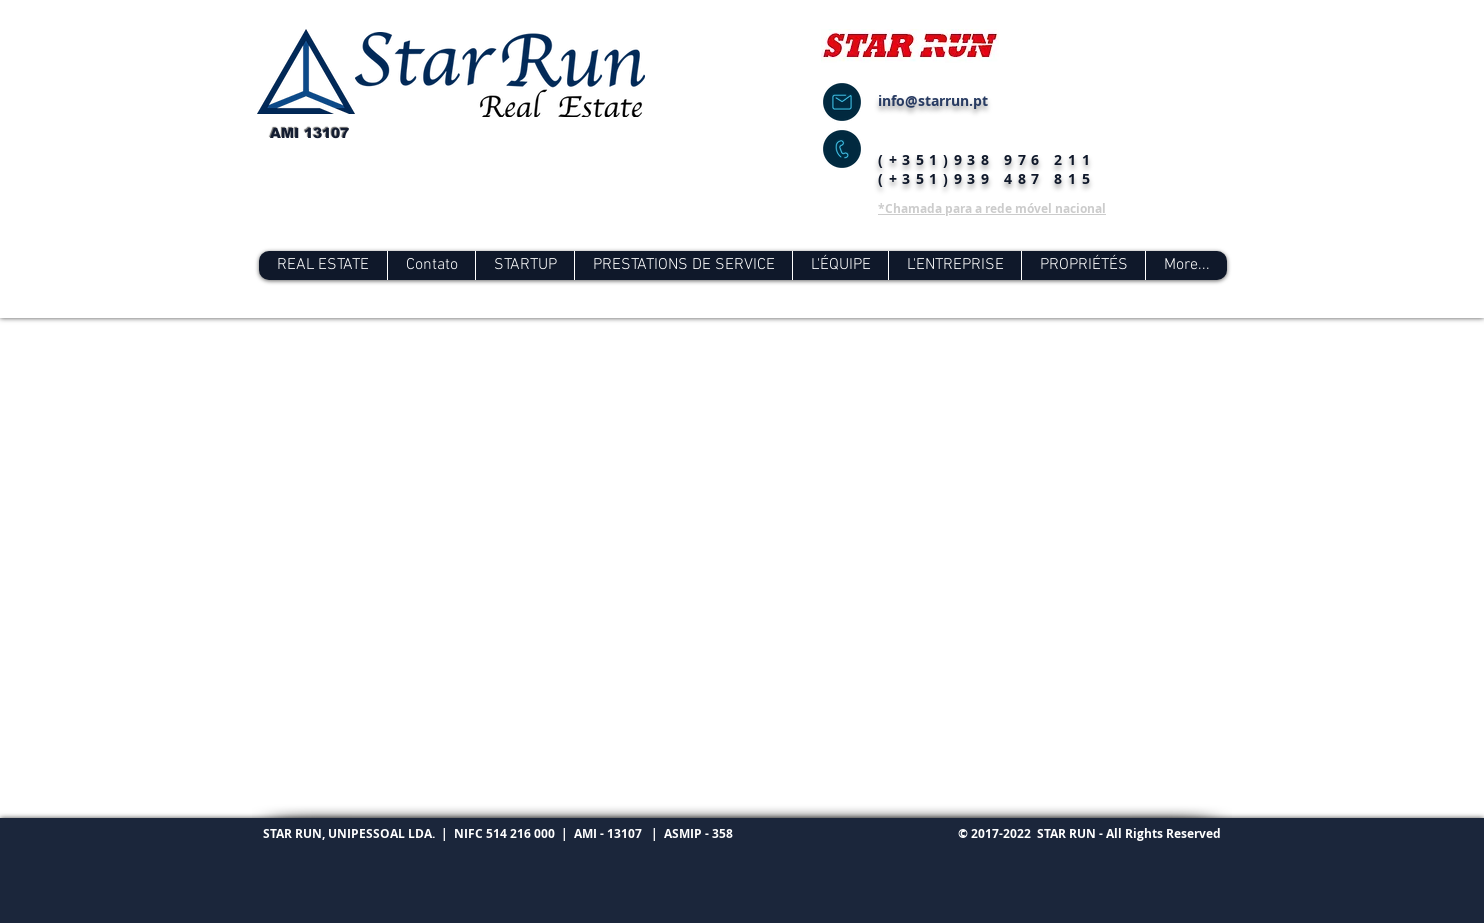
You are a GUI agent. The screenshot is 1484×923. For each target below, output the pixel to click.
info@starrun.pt (933, 100)
